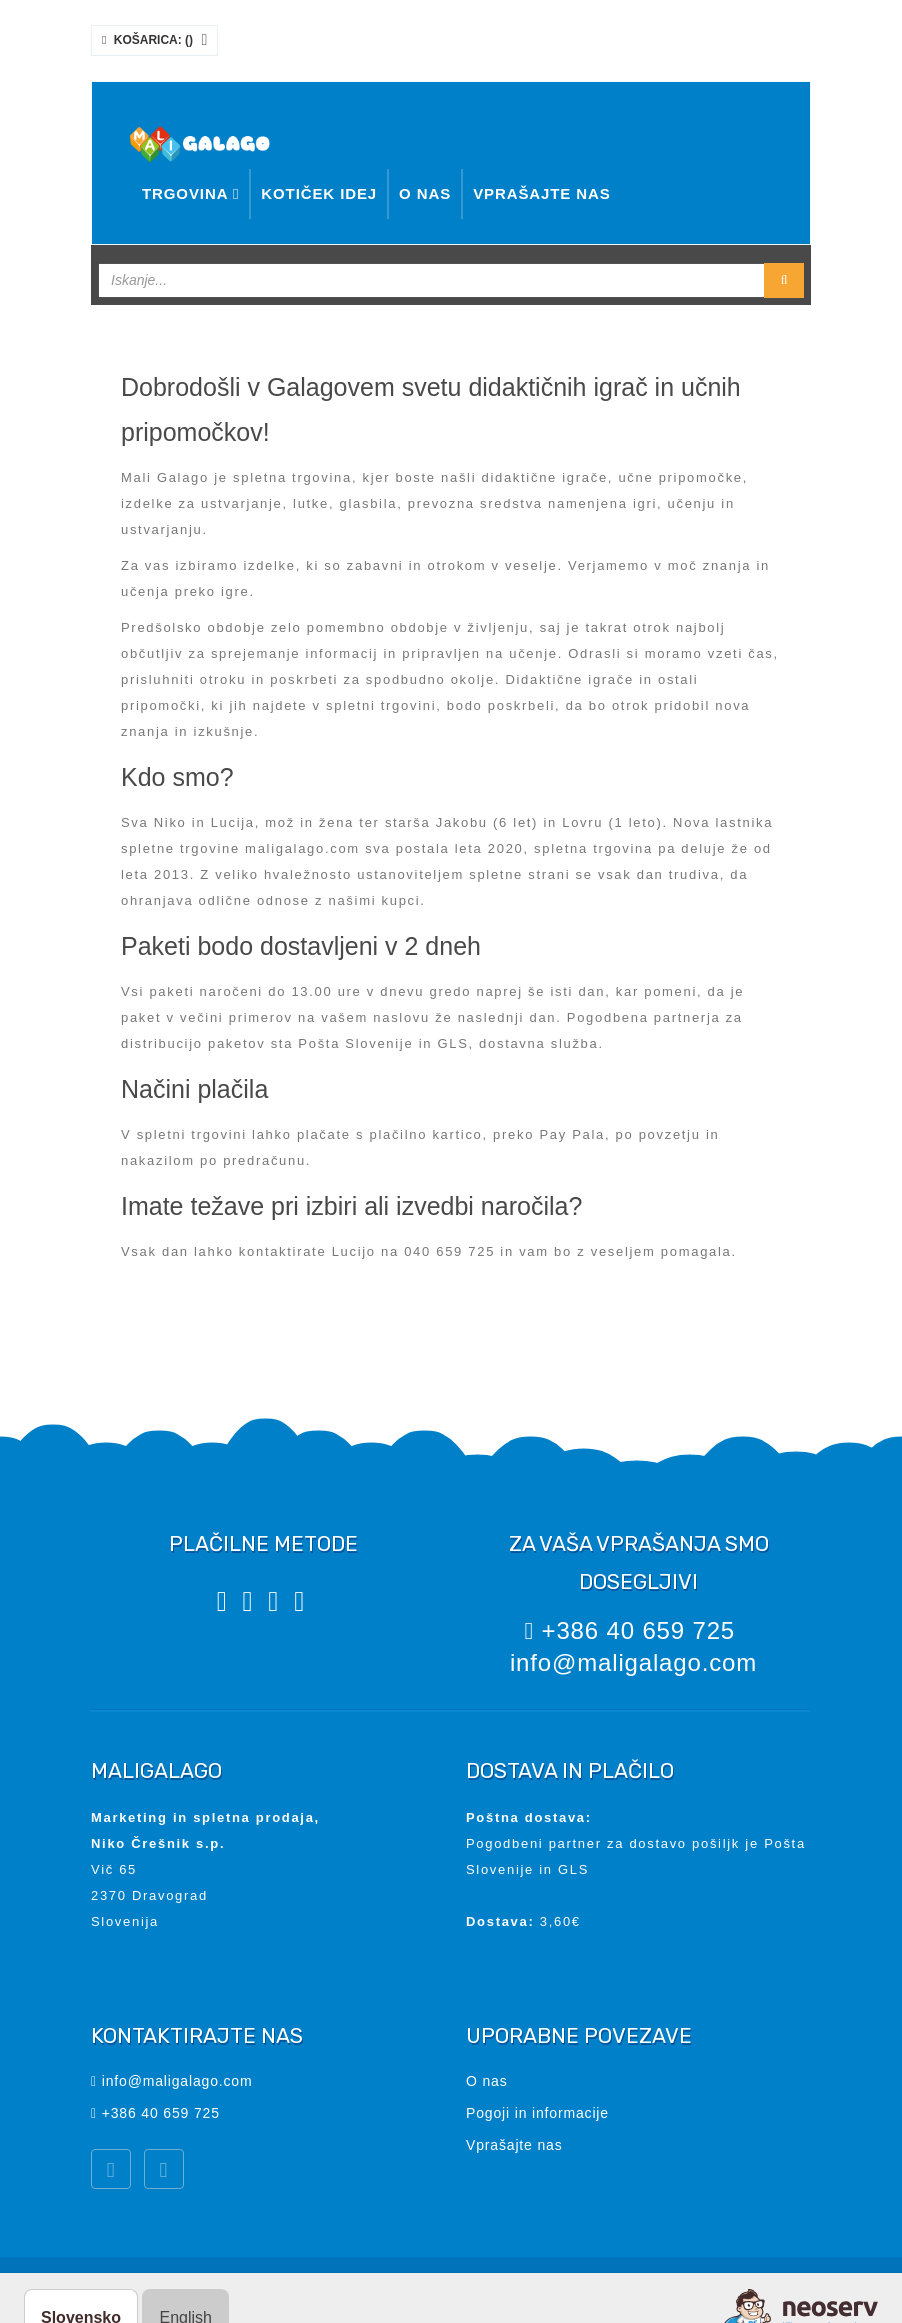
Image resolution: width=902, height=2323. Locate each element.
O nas (425, 193)
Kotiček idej (319, 193)
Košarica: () (154, 40)
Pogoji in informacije (537, 2113)
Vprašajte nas (542, 193)
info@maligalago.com (633, 1662)
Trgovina (190, 193)
